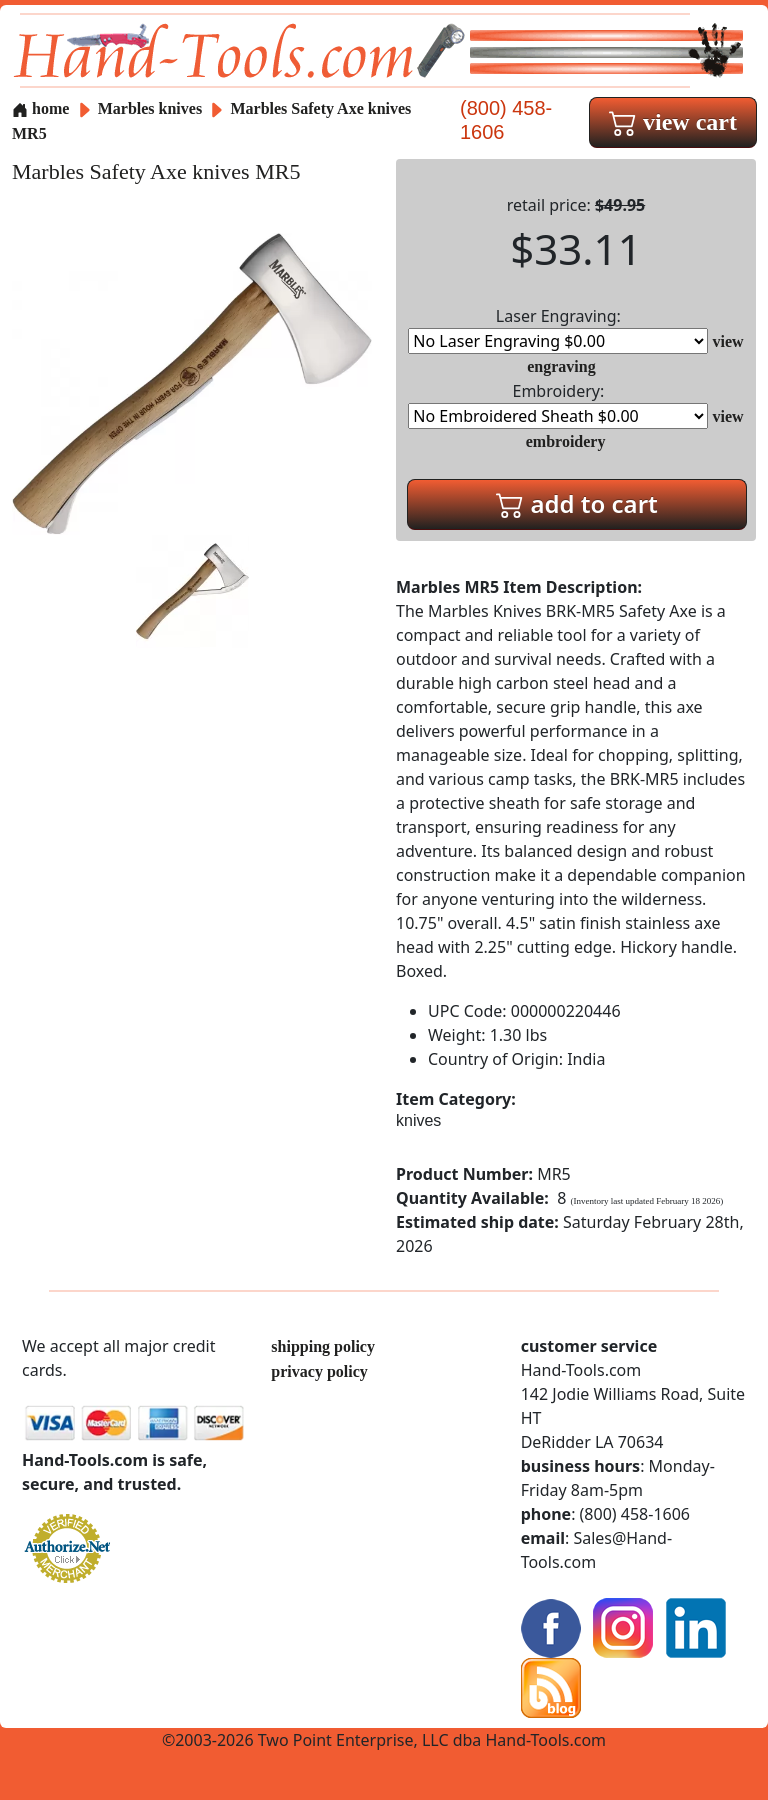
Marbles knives (150, 108)
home (40, 108)
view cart (673, 122)
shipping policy (323, 1346)
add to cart (577, 503)
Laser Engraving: (558, 329)
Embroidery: (558, 404)
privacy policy (319, 1371)
